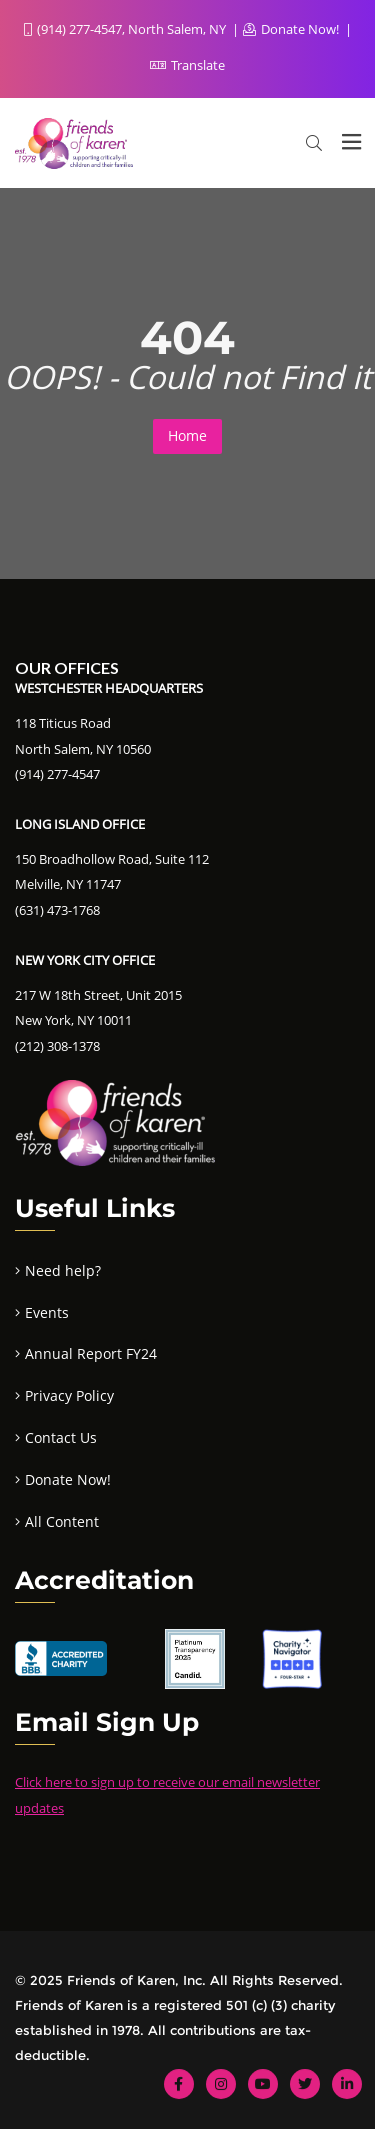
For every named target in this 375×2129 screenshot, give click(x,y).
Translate (187, 65)
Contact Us (61, 1437)
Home (187, 435)
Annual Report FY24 (91, 1353)
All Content (62, 1521)
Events (47, 1312)
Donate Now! (292, 29)
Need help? (63, 1270)
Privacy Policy (69, 1395)
